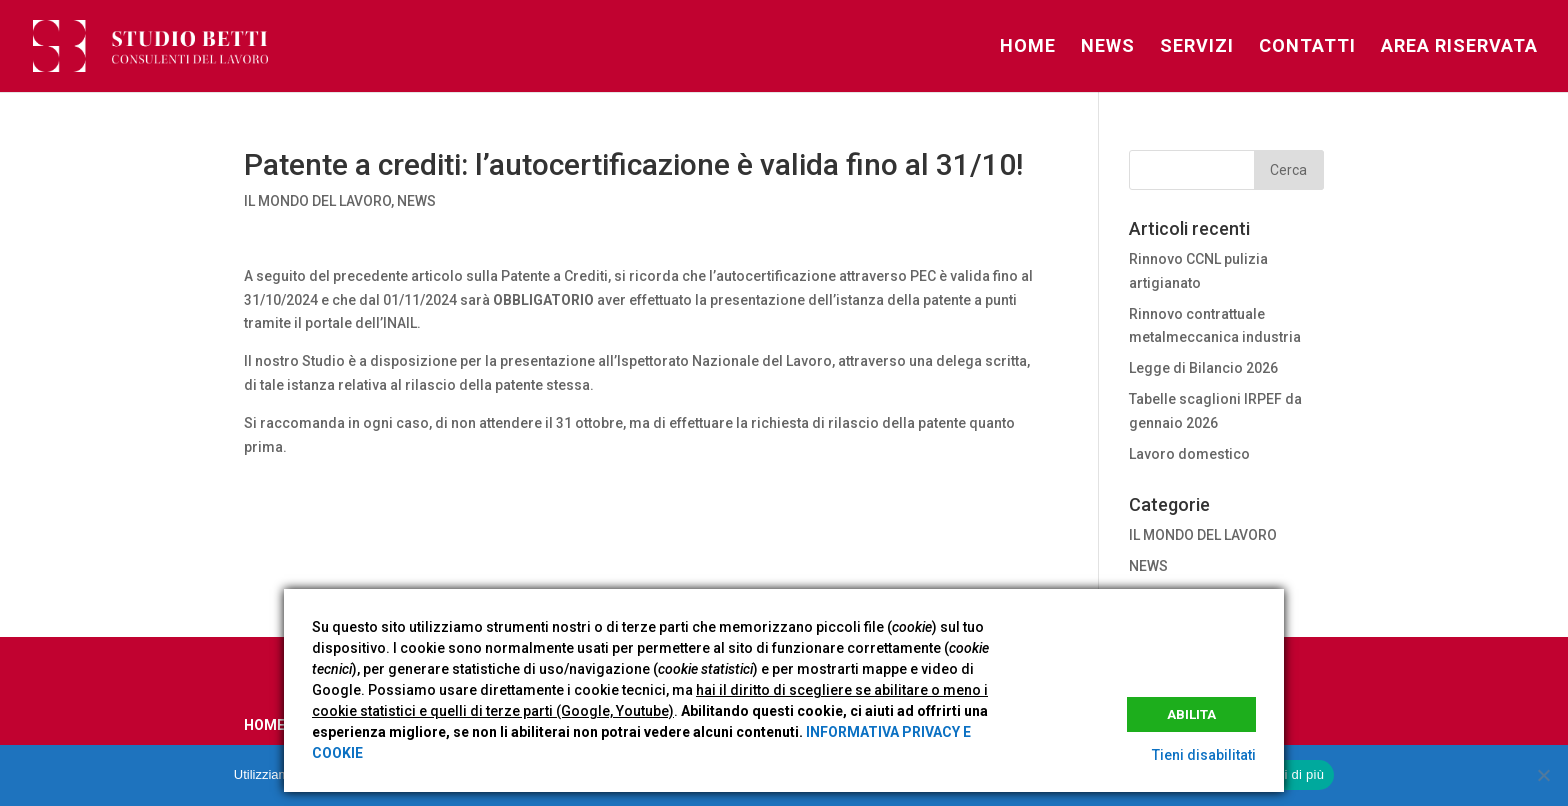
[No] (1543, 775)
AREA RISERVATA (1459, 47)
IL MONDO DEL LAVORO (317, 201)
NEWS (1108, 47)
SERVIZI (1197, 47)
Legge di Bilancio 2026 (1203, 368)
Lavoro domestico (1189, 454)
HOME (1028, 47)
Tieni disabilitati (1204, 755)
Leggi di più (1290, 774)
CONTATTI (1307, 47)
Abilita (1191, 714)
